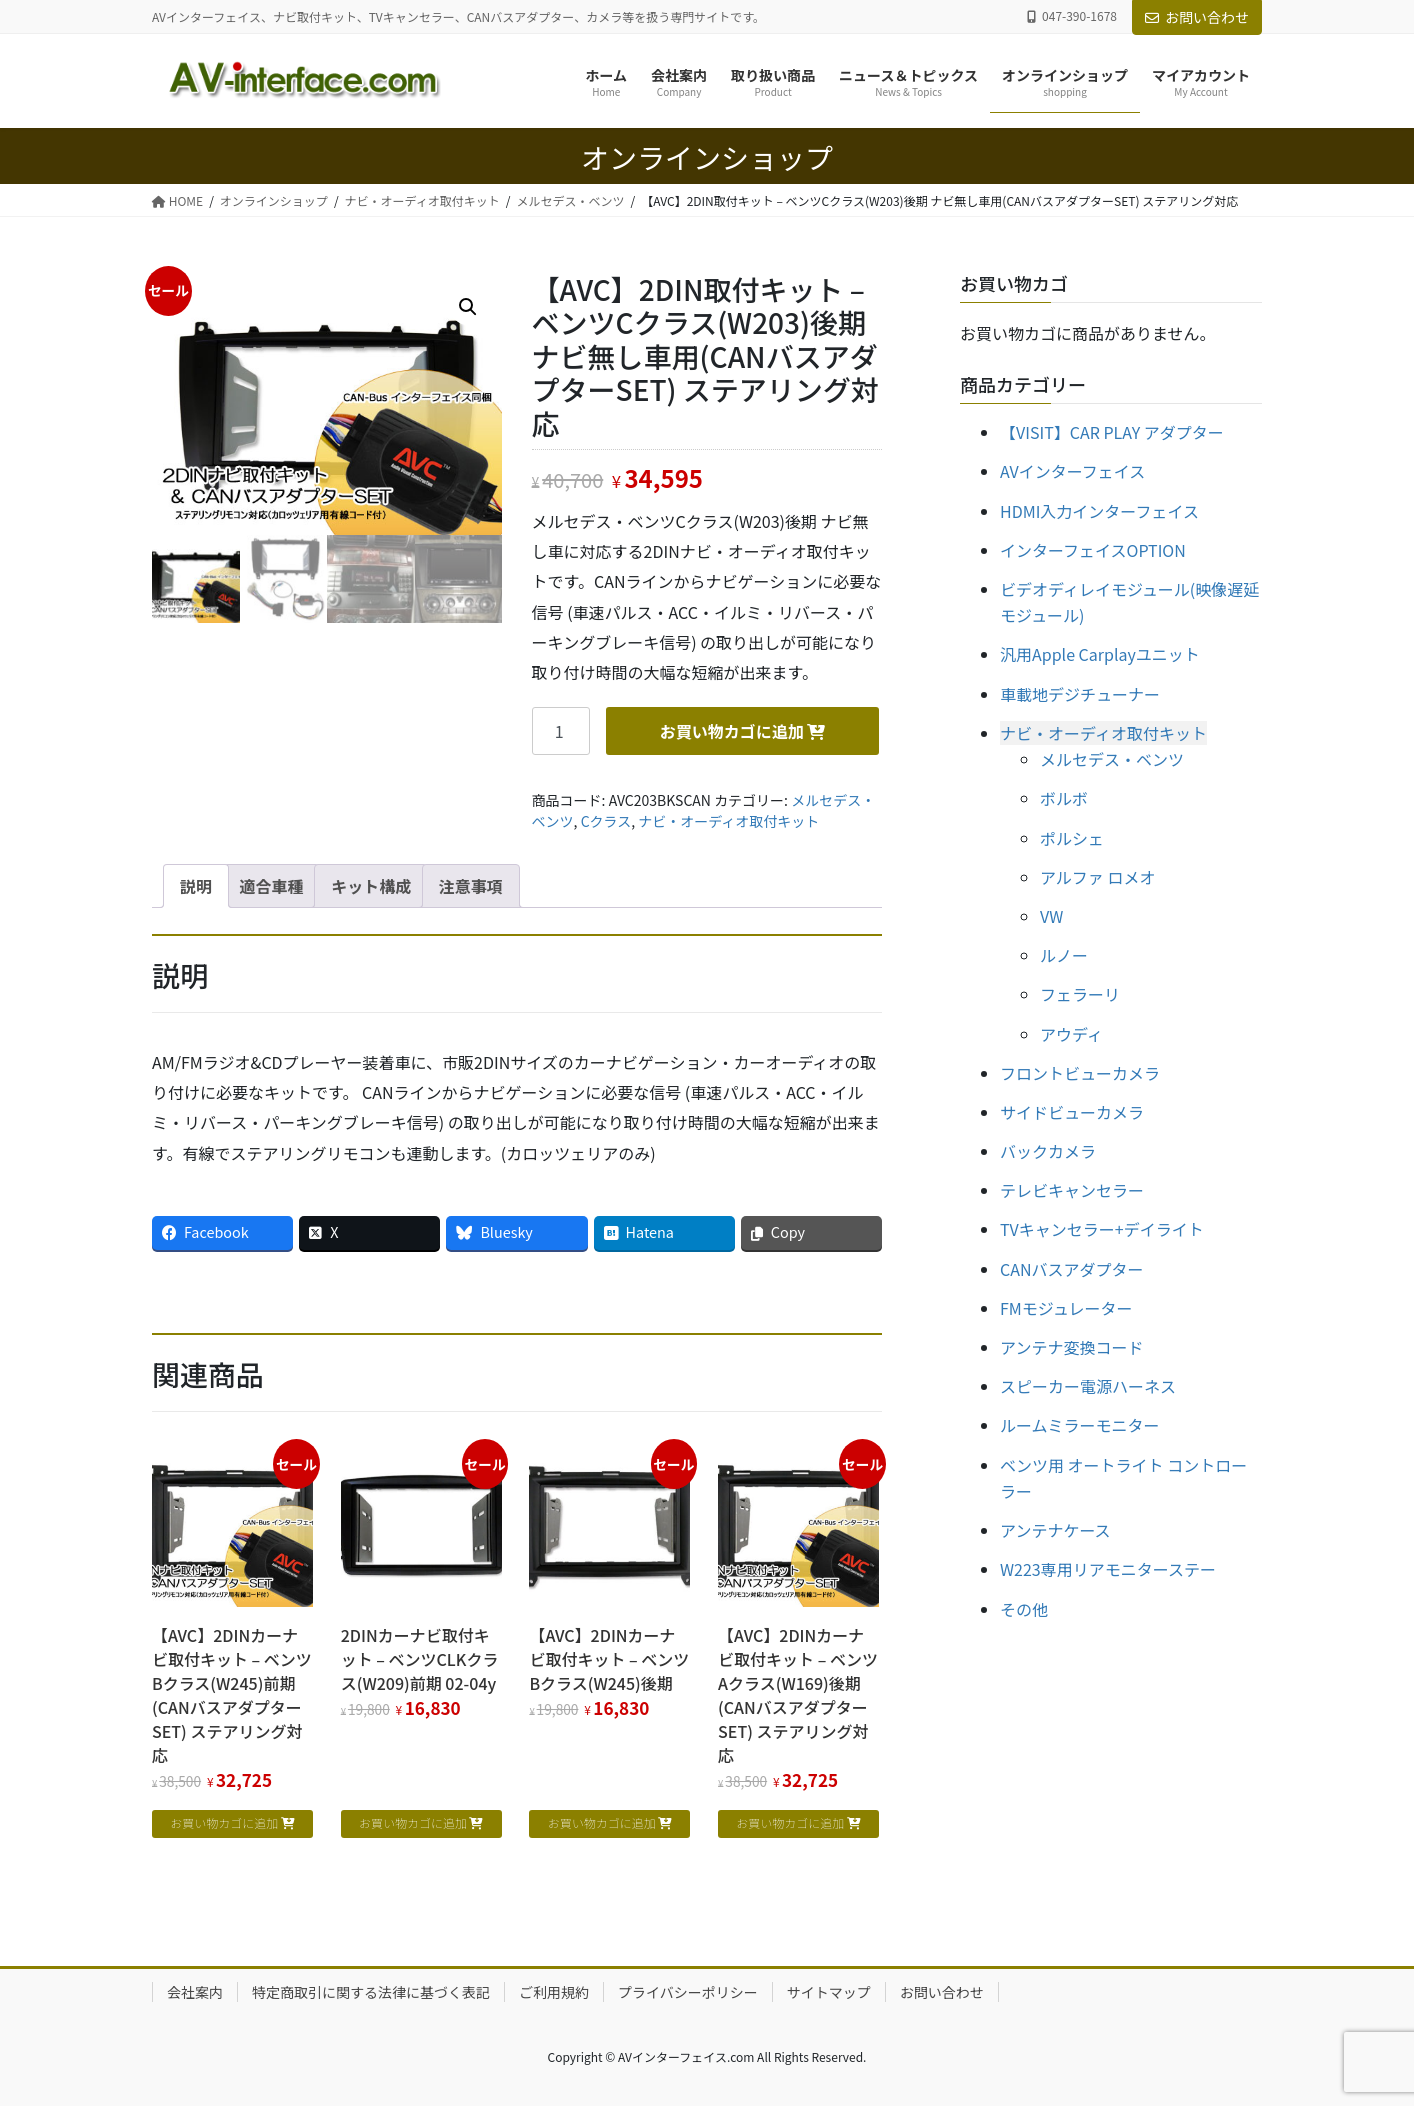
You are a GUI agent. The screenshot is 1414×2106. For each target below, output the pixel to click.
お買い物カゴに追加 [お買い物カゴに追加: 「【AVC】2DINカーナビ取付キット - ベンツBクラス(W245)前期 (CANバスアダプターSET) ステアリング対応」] (224, 1822)
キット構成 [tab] (371, 886)
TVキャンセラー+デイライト (1102, 1229)
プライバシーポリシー (688, 1992)
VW (1051, 916)
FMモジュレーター (1066, 1308)
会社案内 (195, 1992)
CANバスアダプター (1072, 1269)
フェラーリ (1080, 994)
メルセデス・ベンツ (1112, 759)
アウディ (1071, 1034)
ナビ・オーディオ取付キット (728, 821)
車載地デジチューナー (1080, 694)
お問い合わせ (1197, 17)
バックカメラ (1048, 1151)
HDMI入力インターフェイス (1099, 511)
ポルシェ (1072, 838)
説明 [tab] (196, 886)
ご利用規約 (554, 1992)
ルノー (1064, 955)
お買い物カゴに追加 (732, 731)
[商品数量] (561, 731)
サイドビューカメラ (1072, 1112)
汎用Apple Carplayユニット (1100, 654)
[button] (468, 307)
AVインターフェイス (1072, 471)
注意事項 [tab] (471, 886)
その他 (1024, 1609)
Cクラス (606, 821)
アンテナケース (1055, 1530)
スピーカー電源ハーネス (1088, 1386)
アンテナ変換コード (1071, 1347)
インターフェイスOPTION (1093, 550)
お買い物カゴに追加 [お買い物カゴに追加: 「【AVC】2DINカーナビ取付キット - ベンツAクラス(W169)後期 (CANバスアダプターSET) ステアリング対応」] (790, 1822)
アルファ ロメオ (1097, 877)
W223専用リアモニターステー (1108, 1569)
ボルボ (1064, 798)
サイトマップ (829, 1992)
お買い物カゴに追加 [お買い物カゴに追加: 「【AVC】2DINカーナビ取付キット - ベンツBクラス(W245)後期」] (602, 1822)
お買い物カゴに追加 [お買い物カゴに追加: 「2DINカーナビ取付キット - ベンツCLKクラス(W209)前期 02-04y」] (413, 1822)
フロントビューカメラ (1080, 1073)
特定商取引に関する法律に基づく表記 (371, 1992)
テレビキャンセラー (1072, 1190)
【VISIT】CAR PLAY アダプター (1112, 432)
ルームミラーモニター (1080, 1425)
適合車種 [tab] (272, 886)
